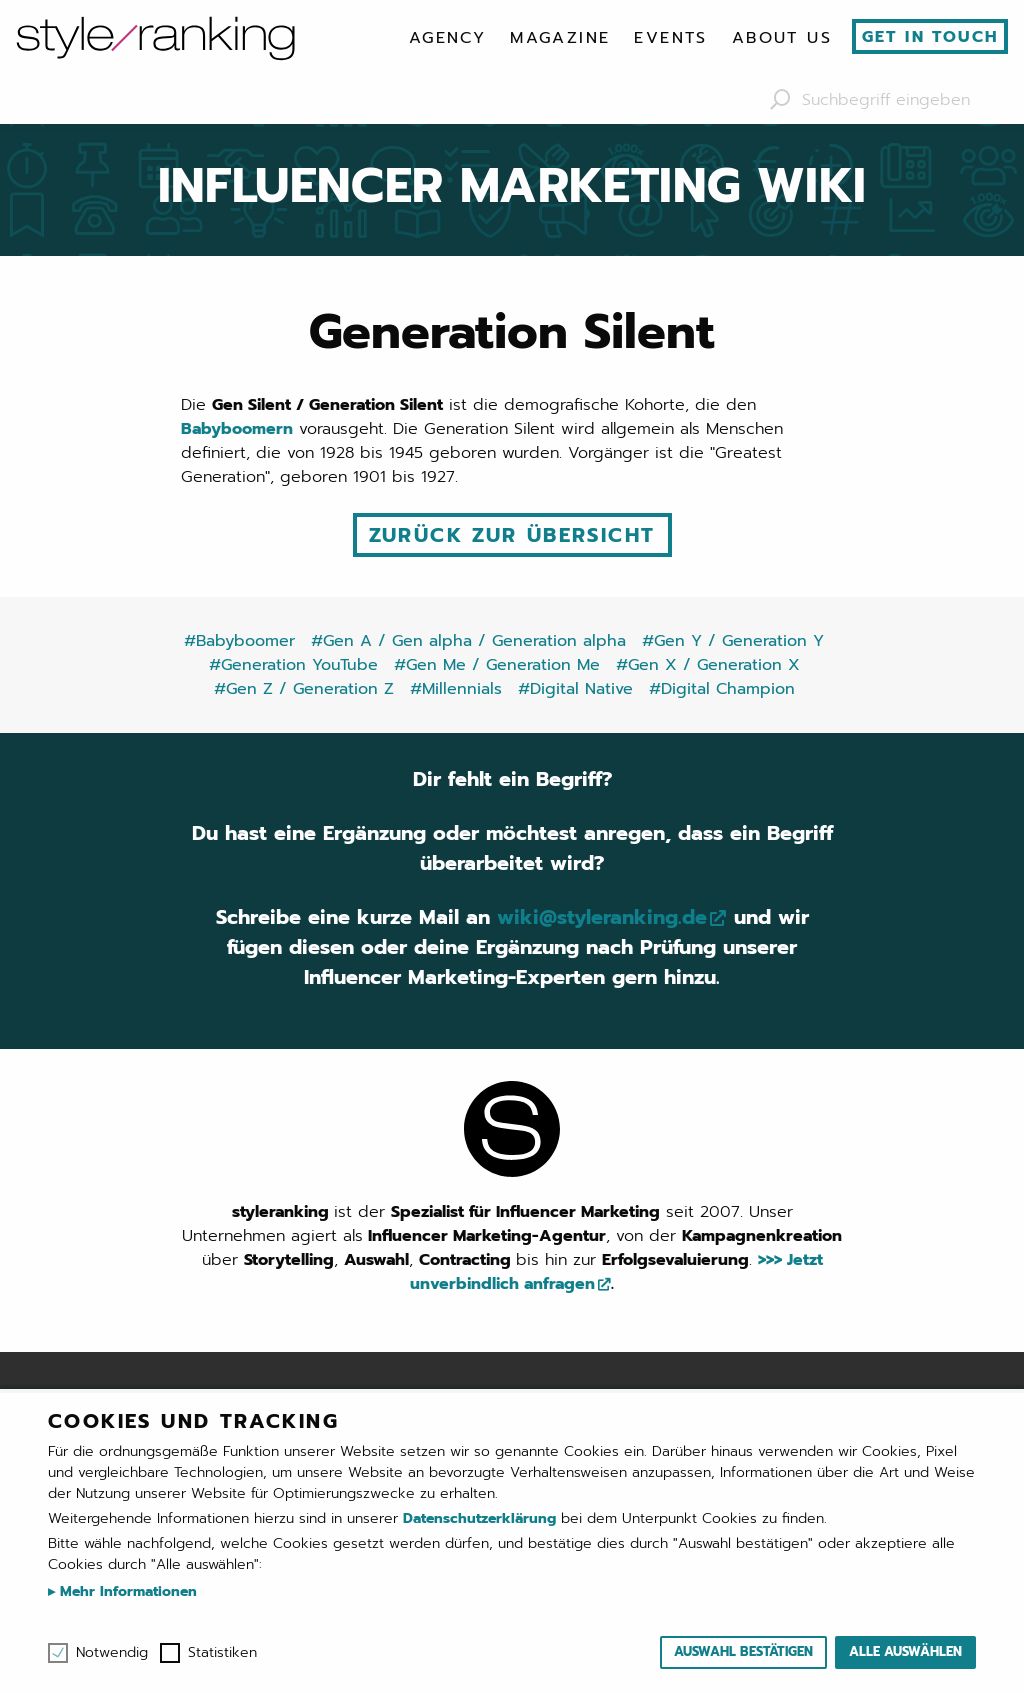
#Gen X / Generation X (708, 665)
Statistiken (222, 1653)
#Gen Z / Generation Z (304, 689)
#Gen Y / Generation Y (733, 641)
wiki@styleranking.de (601, 918)
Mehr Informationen (126, 1591)
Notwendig (112, 1653)
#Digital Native (575, 689)
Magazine (560, 38)
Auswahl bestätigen (743, 1651)
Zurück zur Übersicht (512, 535)
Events (670, 38)
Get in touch (930, 37)
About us (782, 38)
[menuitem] (447, 38)
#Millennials (456, 689)
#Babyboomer (239, 641)
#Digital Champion (722, 689)
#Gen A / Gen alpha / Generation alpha (468, 641)
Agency (447, 38)
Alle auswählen (905, 1651)
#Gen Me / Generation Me (497, 665)
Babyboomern (237, 429)
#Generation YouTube (293, 665)
